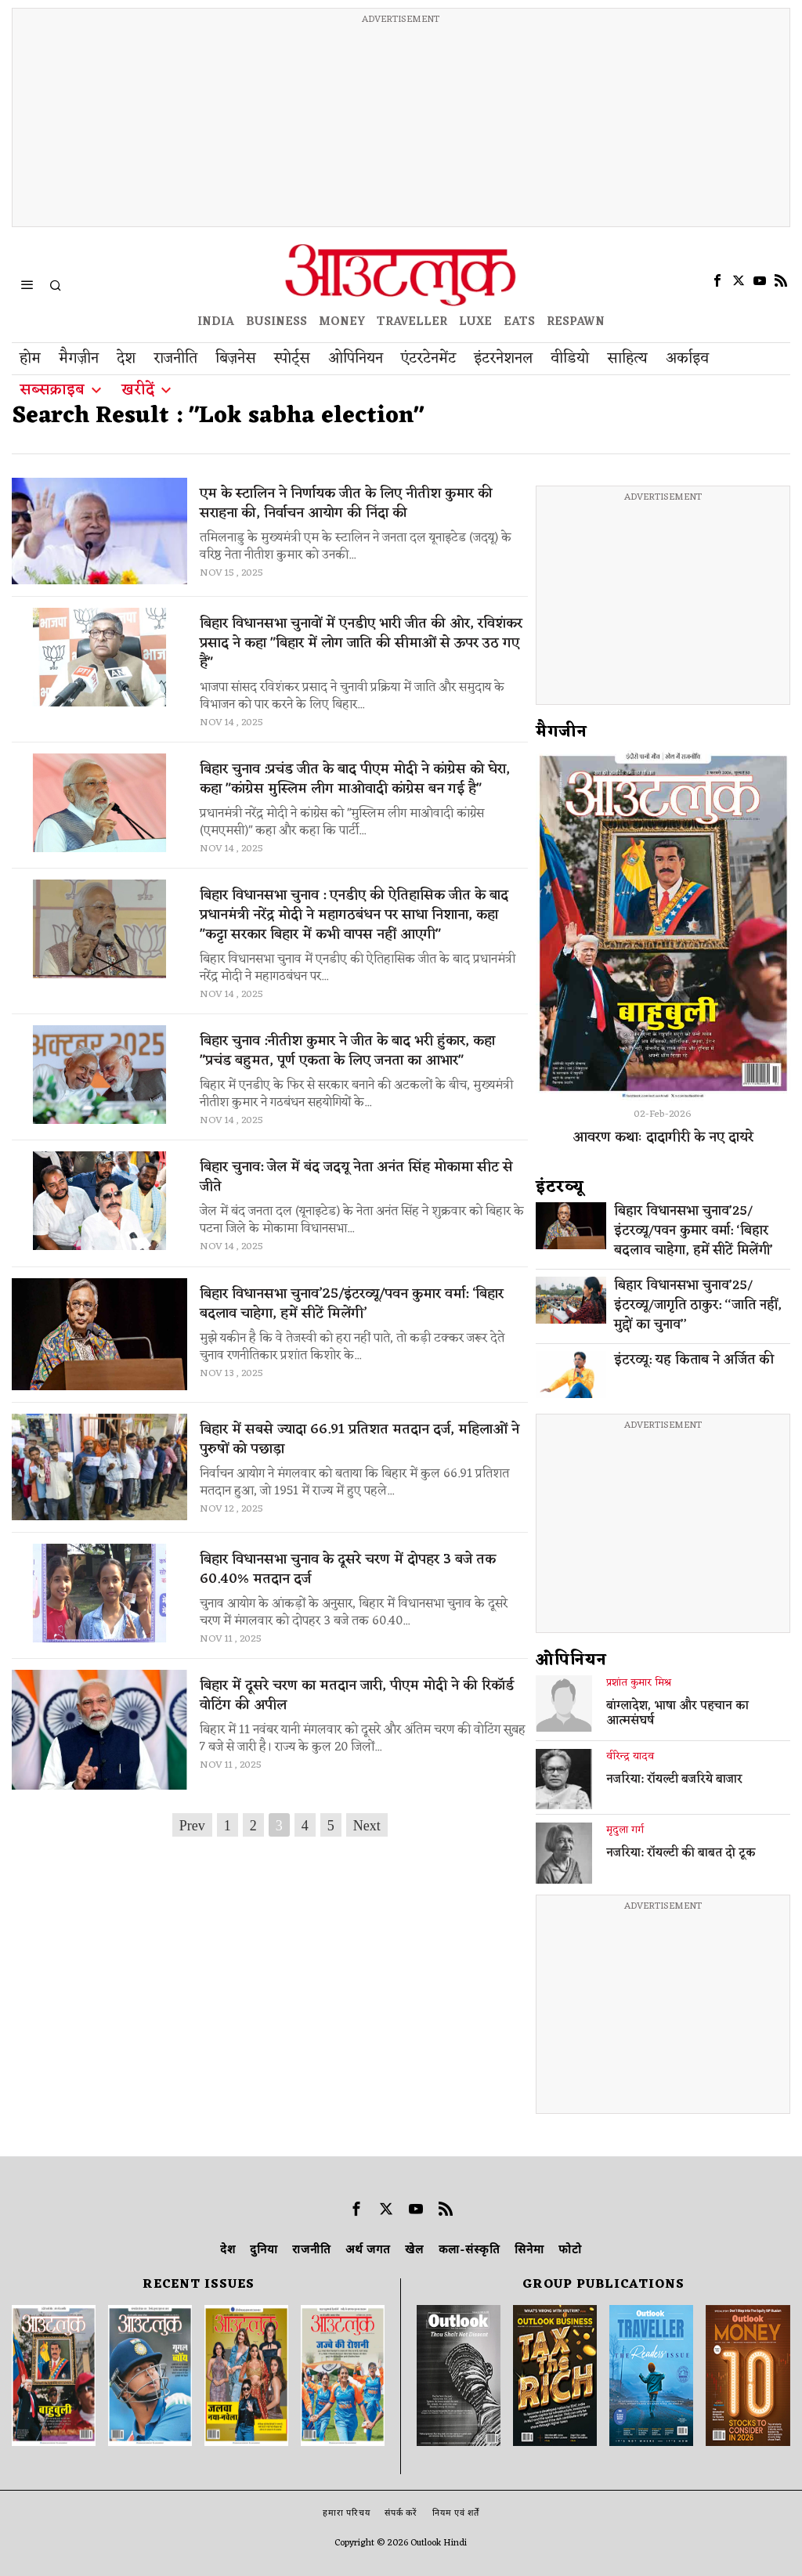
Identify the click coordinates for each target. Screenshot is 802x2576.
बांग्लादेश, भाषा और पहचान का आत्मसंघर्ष (677, 1714)
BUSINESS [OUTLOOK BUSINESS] (276, 322)
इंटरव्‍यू (560, 1187)
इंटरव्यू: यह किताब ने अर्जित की (694, 1361)
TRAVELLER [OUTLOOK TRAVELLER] (412, 322)
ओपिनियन (571, 1660)
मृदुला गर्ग (625, 1830)
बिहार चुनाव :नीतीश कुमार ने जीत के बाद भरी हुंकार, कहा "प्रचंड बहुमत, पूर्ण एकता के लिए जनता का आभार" (347, 1051)
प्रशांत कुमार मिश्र (638, 1683)
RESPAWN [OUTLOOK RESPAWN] (576, 322)
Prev (192, 1826)
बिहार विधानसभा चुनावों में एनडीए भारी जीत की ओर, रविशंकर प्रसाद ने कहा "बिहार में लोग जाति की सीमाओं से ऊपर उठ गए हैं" (361, 643)
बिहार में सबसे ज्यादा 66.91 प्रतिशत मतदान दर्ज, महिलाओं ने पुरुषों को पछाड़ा (359, 1439)
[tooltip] (717, 280)
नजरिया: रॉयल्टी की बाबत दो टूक (681, 1854)
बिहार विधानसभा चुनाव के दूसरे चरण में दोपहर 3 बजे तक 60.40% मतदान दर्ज (348, 1569)
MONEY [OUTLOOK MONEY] (342, 322)
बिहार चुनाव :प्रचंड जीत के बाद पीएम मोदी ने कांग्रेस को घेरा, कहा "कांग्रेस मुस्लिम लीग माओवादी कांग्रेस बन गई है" (355, 779)
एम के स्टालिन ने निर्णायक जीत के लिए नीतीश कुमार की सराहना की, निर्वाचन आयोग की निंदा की (346, 503)
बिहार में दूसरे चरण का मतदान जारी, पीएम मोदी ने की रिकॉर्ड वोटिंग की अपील (357, 1695)
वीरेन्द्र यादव (630, 1756)
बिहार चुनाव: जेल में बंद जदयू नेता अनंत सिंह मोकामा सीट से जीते (356, 1177)
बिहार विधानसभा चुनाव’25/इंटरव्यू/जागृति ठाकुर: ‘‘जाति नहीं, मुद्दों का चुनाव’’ (698, 1306)
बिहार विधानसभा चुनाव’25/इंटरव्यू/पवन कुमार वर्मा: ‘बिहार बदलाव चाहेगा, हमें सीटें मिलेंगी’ (352, 1304)
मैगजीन (561, 732)
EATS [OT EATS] (519, 322)
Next (367, 1826)
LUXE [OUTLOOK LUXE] (475, 322)
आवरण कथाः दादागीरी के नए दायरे (663, 1137)
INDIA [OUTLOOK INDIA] (215, 322)
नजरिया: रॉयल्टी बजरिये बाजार (674, 1780)
